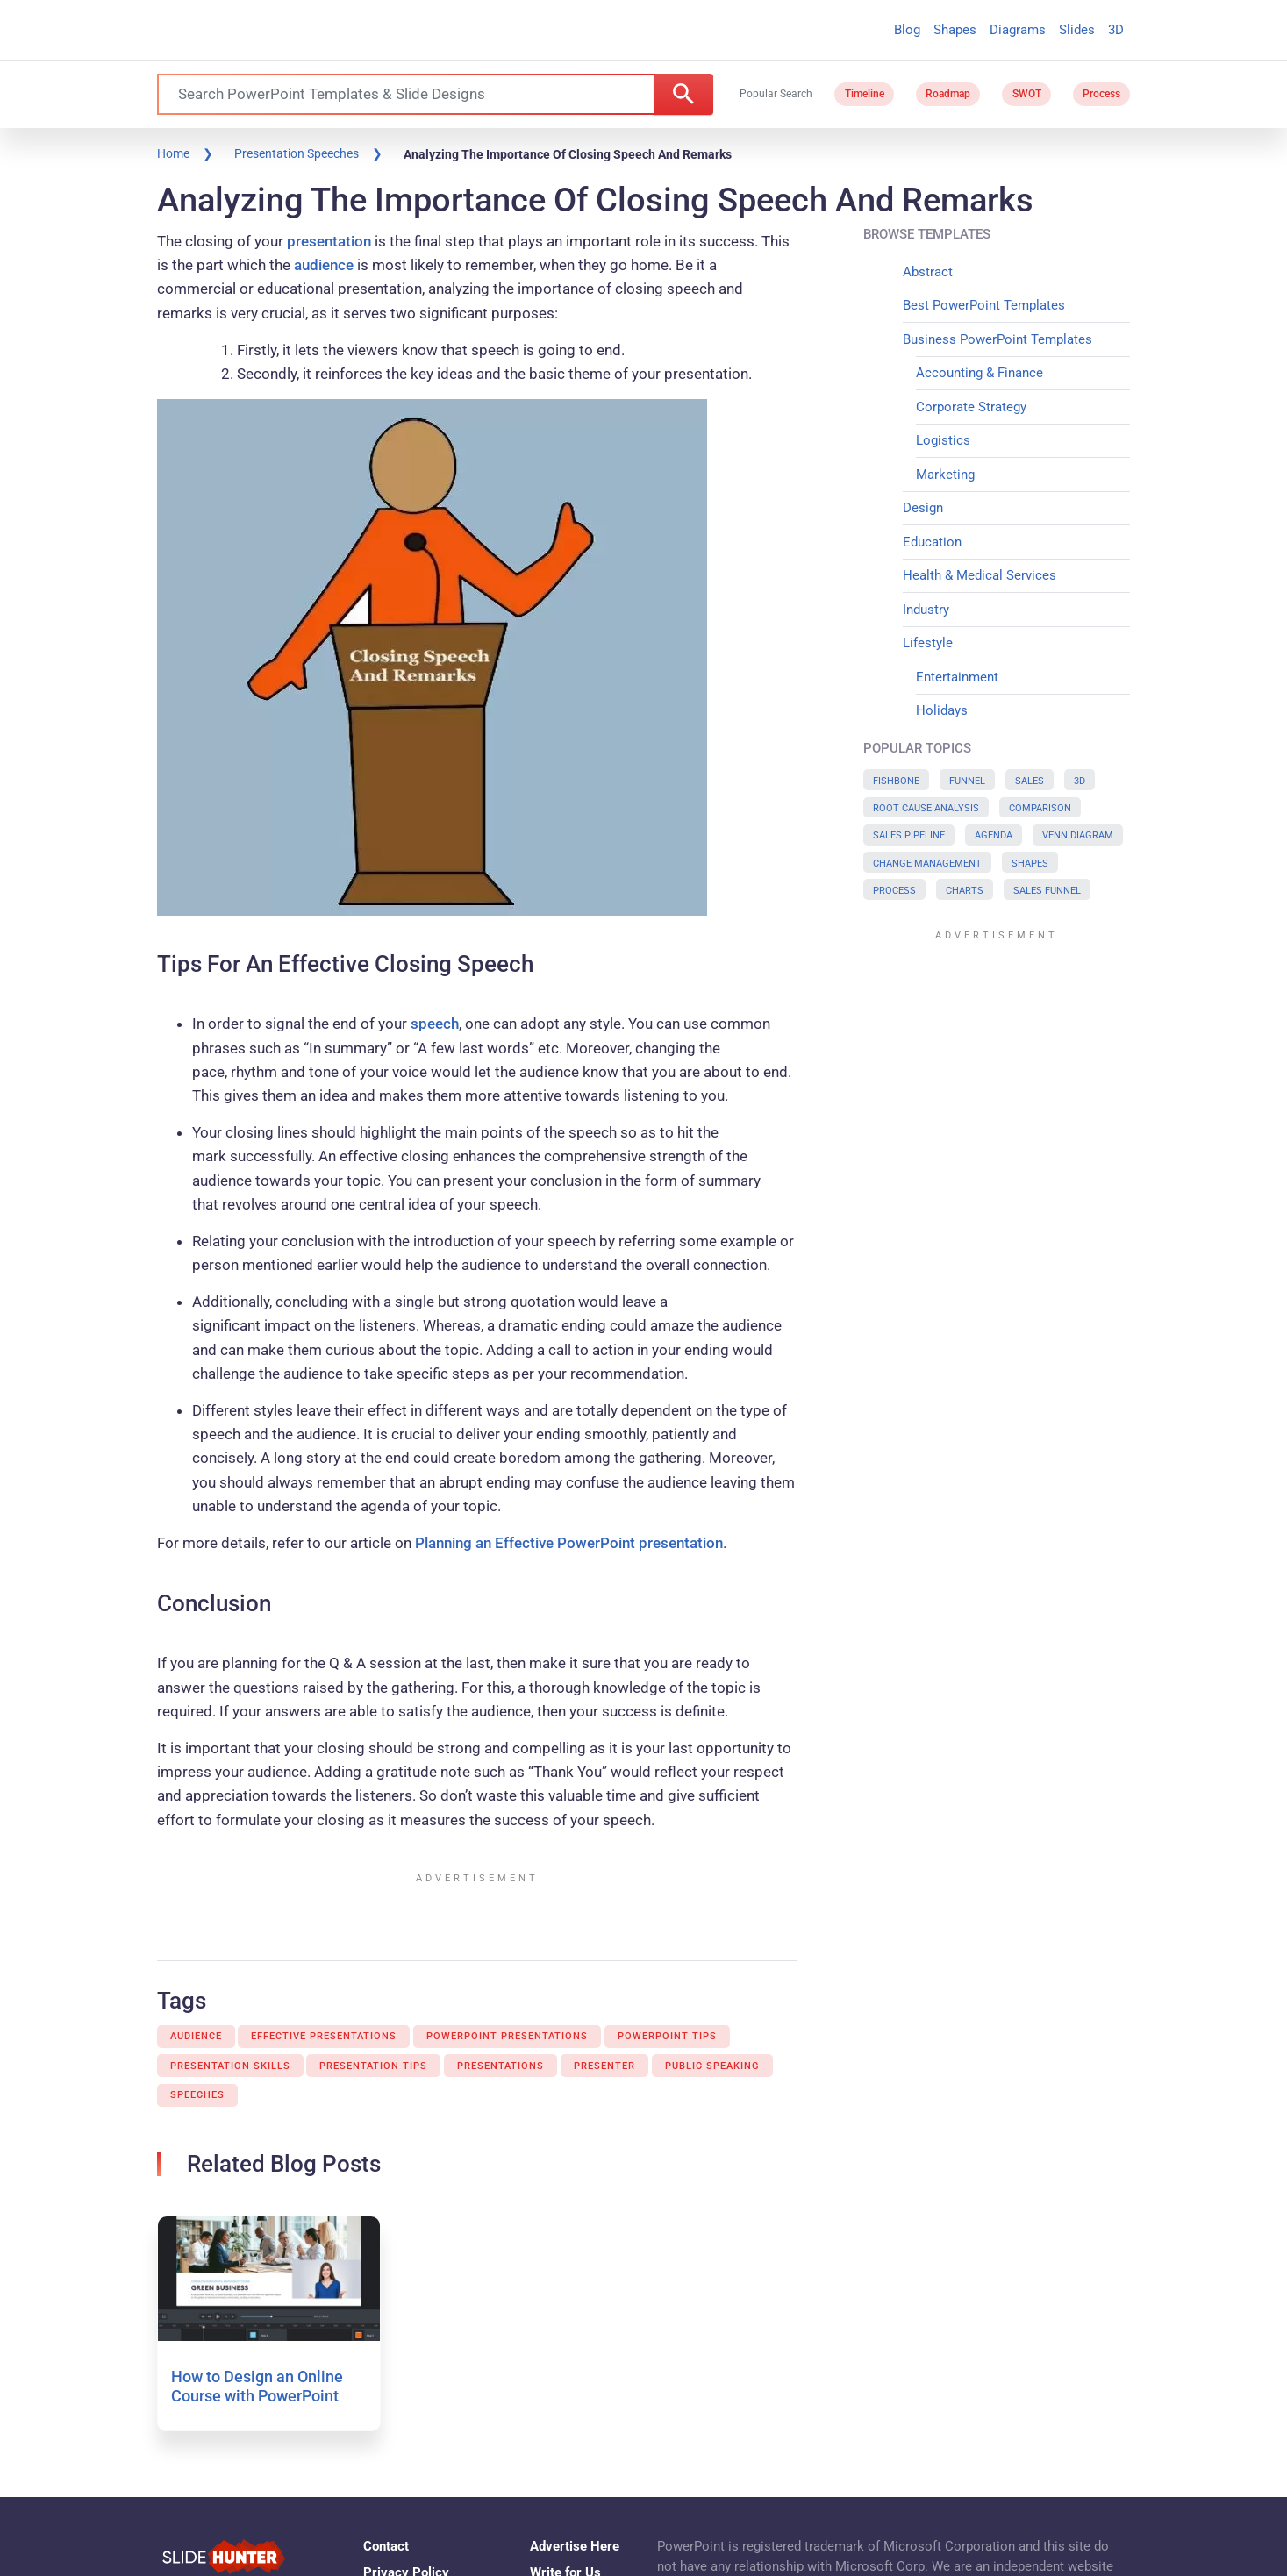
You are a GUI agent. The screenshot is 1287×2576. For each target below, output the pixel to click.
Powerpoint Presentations (507, 2036)
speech (435, 1023)
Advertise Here (574, 2546)
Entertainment (957, 677)
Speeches (197, 2095)
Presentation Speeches (296, 153)
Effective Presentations (324, 2036)
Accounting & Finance (979, 373)
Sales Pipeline (909, 835)
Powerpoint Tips (667, 2036)
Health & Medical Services (979, 575)
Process (1101, 94)
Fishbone (896, 781)
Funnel (967, 781)
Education (932, 542)
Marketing (945, 474)
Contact (386, 2546)
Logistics (943, 440)
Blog (907, 30)
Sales (1029, 781)
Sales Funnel (1047, 890)
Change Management (927, 863)
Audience (196, 2036)
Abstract (928, 272)
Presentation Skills (230, 2066)
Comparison (1040, 808)
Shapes (954, 30)
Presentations (500, 2066)
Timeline (864, 94)
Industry (926, 609)
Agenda (993, 835)
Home (173, 153)
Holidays (942, 710)
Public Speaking (712, 2066)
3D (1116, 30)
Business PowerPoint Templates (997, 339)
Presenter (604, 2066)
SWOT (1026, 94)
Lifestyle (928, 643)
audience (324, 265)
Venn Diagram (1077, 835)
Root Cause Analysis (926, 808)
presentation (329, 241)
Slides (1077, 30)
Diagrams (1018, 30)
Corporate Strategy (971, 407)
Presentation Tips (373, 2066)
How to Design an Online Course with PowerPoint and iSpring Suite (257, 2395)
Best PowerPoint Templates (984, 305)
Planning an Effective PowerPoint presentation (569, 1543)
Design (923, 508)
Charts (964, 890)
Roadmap (948, 94)
